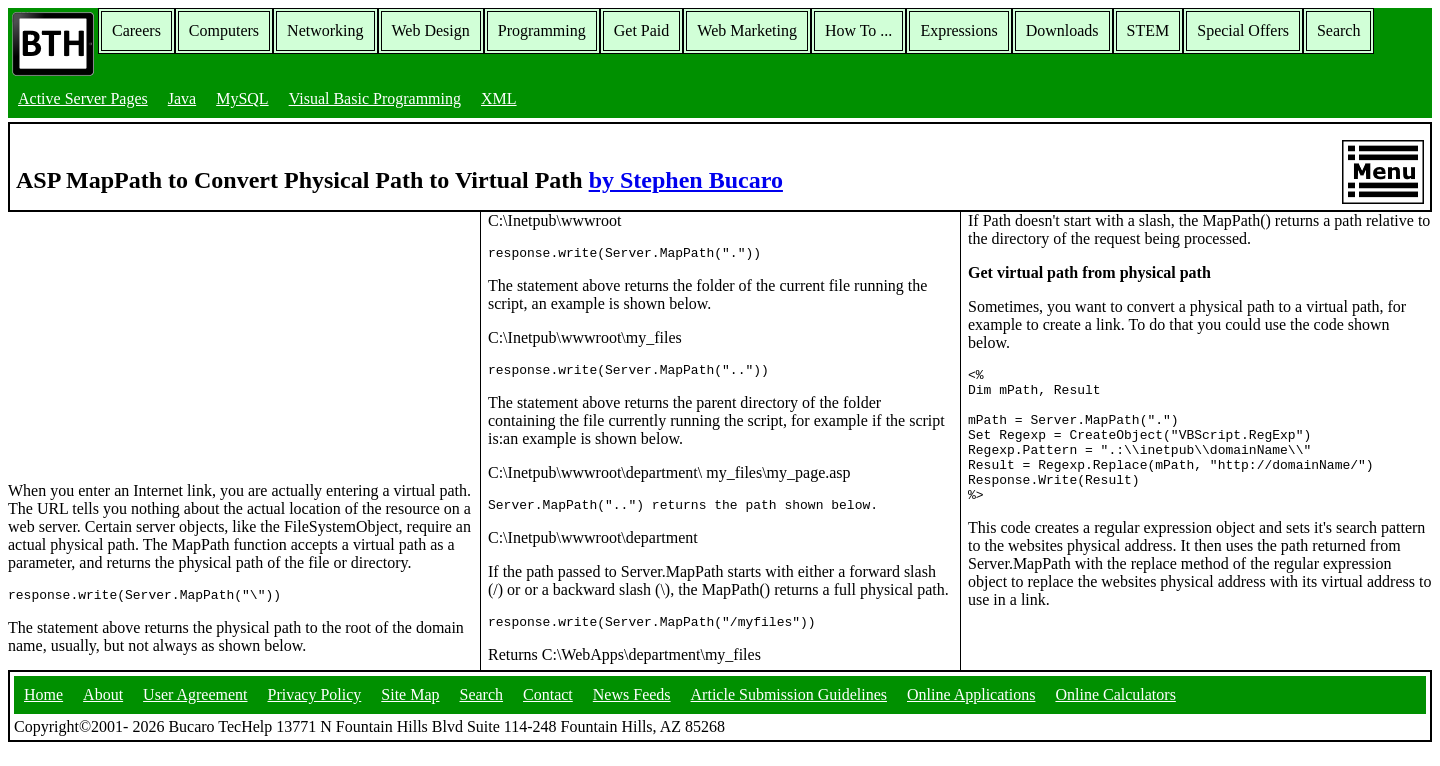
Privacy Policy (315, 710)
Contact (548, 710)
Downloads (1062, 30)
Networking (325, 30)
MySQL (242, 98)
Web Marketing (747, 30)
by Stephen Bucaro (686, 180)
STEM (1148, 30)
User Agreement (195, 710)
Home (43, 710)
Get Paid (642, 30)
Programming (542, 30)
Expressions (958, 30)
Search (1339, 30)
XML (499, 98)
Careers (136, 30)
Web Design (431, 30)
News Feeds (632, 710)
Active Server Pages (83, 98)
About (103, 710)
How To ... (858, 30)
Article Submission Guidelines (789, 710)
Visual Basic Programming (375, 98)
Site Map (410, 710)
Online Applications (971, 710)
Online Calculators (1115, 710)
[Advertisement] (158, 337)
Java (182, 98)
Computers (224, 30)
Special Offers (1243, 30)
